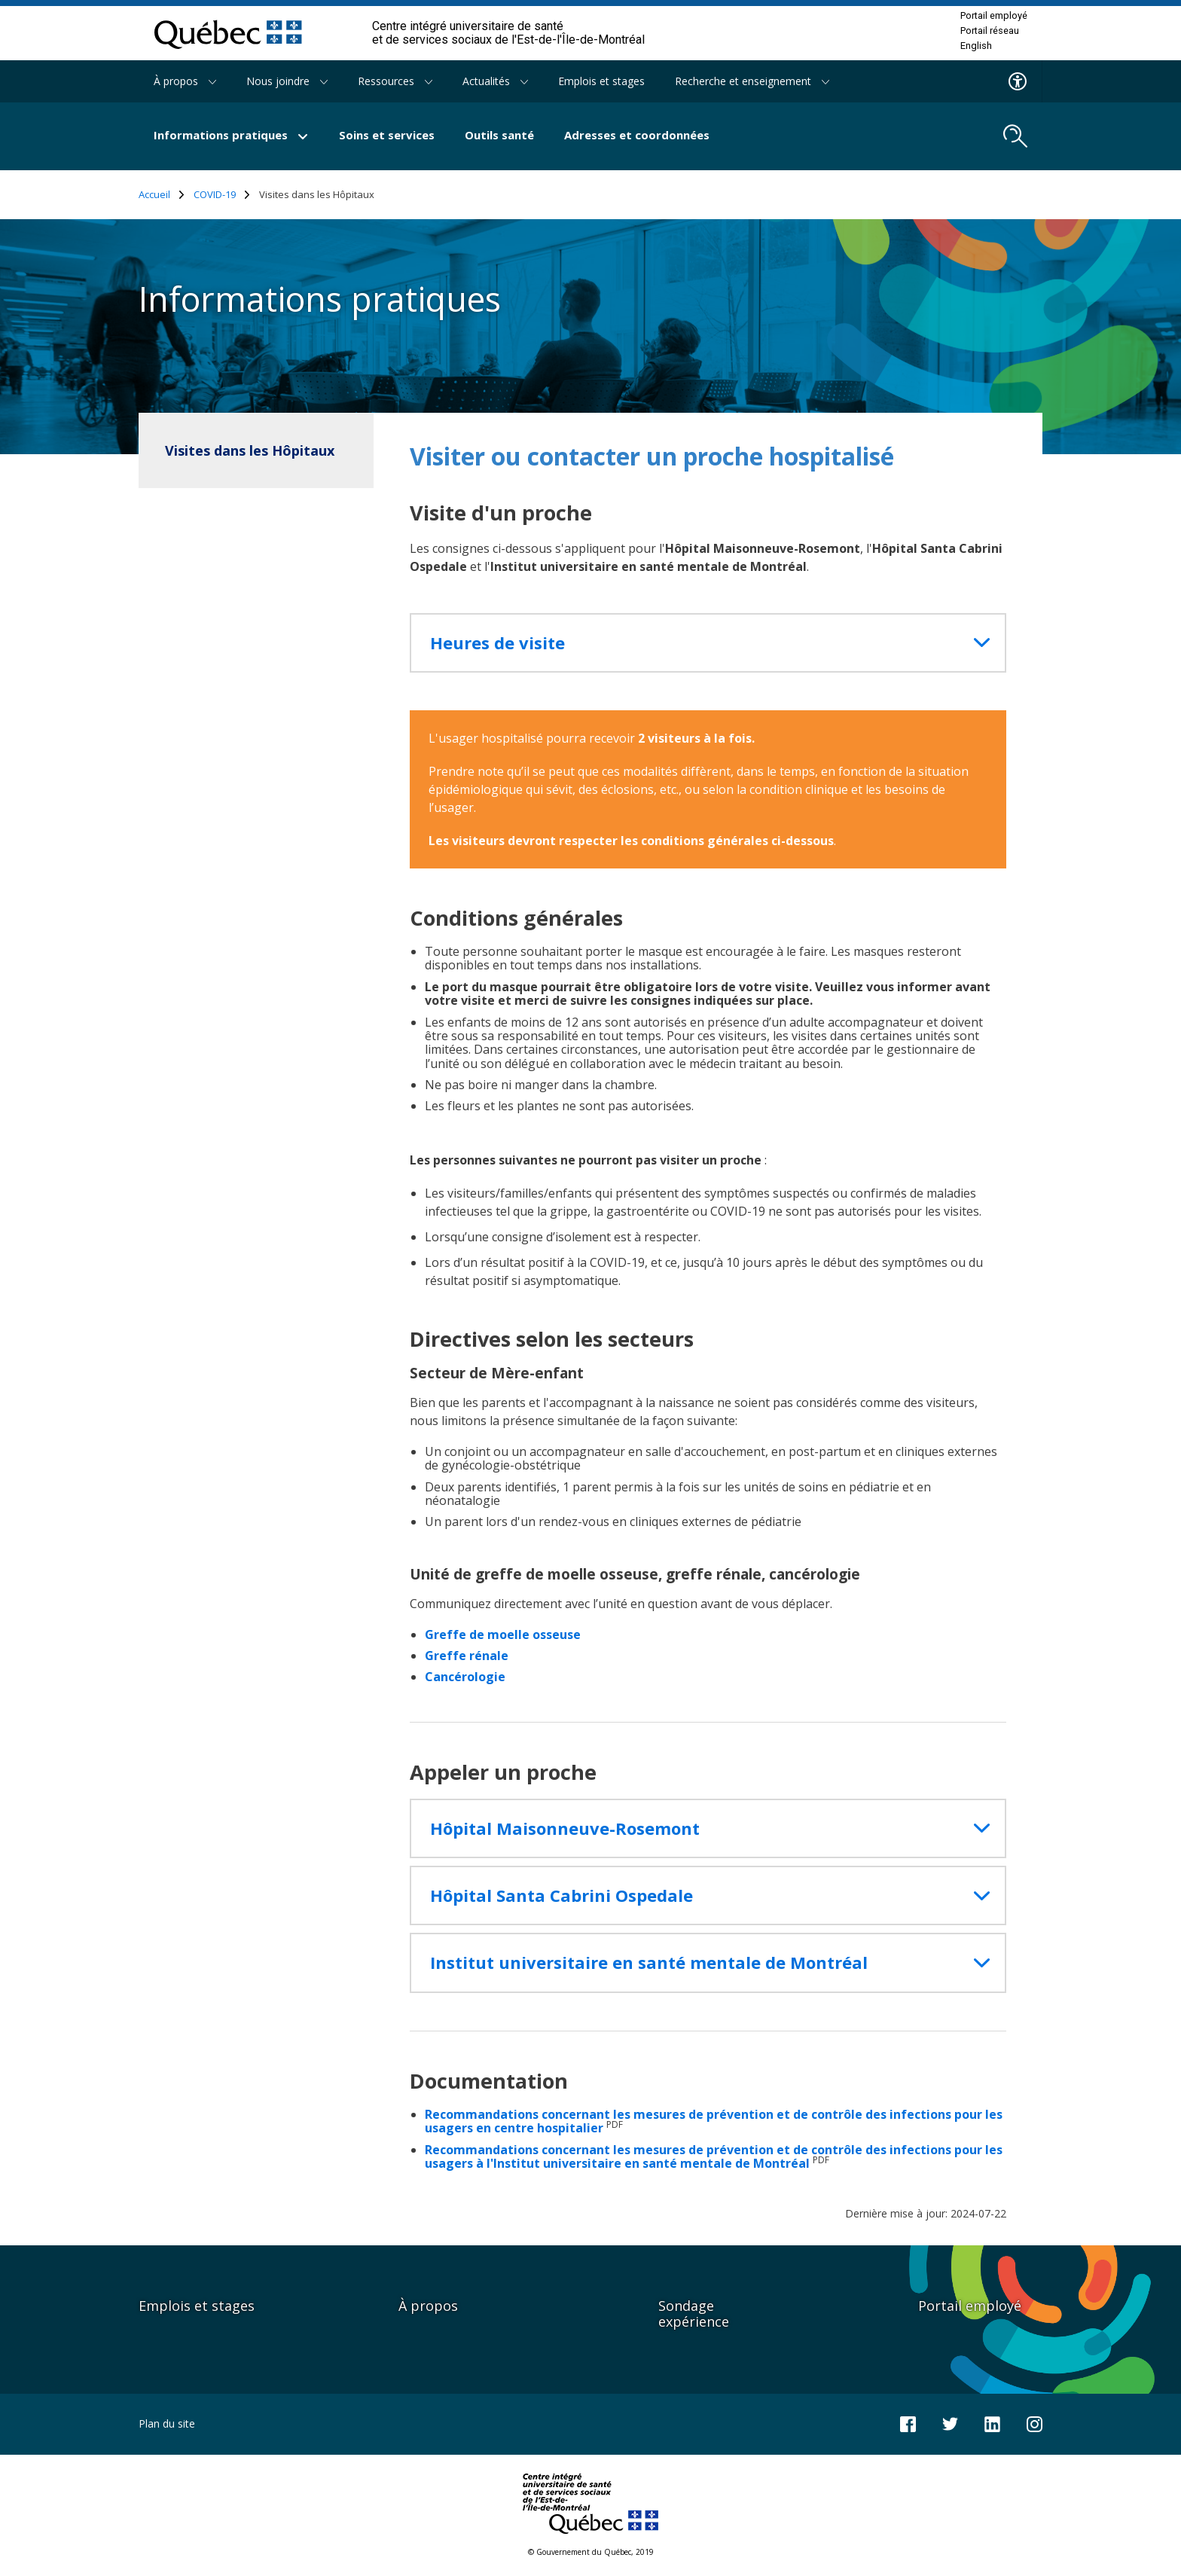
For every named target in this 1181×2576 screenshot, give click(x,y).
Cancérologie (465, 1676)
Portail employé (993, 16)
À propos (428, 2306)
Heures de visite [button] (497, 642)
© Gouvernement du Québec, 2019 (591, 2552)
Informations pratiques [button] (231, 134)
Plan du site (167, 2423)
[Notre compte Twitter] (950, 2423)
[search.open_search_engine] (1015, 136)
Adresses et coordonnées (637, 134)
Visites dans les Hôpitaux (249, 450)
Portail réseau (989, 31)
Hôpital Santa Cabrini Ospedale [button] (561, 1895)
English (976, 46)
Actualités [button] (495, 81)
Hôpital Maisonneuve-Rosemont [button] (565, 1828)
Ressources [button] (395, 81)
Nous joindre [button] (287, 81)
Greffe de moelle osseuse (503, 1634)
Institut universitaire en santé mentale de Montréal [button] (649, 1962)
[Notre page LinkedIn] (992, 2423)
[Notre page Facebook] (908, 2423)
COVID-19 (222, 194)
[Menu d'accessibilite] (1017, 81)
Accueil (162, 194)
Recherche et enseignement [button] (752, 81)
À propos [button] (185, 81)
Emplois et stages (601, 81)
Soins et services (387, 134)
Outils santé (499, 134)
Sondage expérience (693, 2313)
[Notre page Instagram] (1034, 2423)
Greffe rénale (466, 1655)
